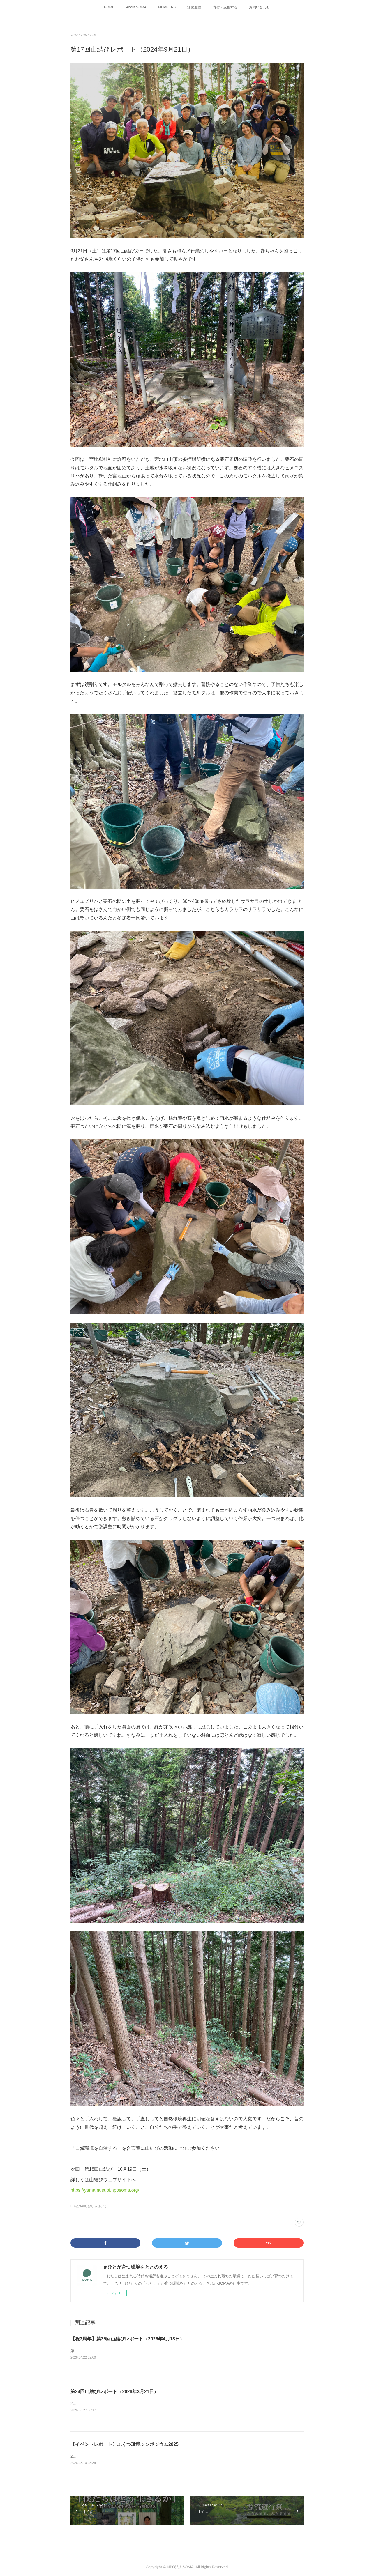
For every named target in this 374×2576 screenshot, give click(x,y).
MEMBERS (167, 7)
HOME (109, 7)
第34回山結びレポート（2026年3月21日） (114, 2391)
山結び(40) (78, 2206)
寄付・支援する (225, 7)
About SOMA (136, 7)
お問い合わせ (259, 7)
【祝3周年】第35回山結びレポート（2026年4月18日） (127, 2338)
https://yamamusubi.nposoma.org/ (104, 2190)
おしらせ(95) (97, 2206)
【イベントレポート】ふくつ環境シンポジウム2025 (124, 2444)
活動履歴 (194, 7)
